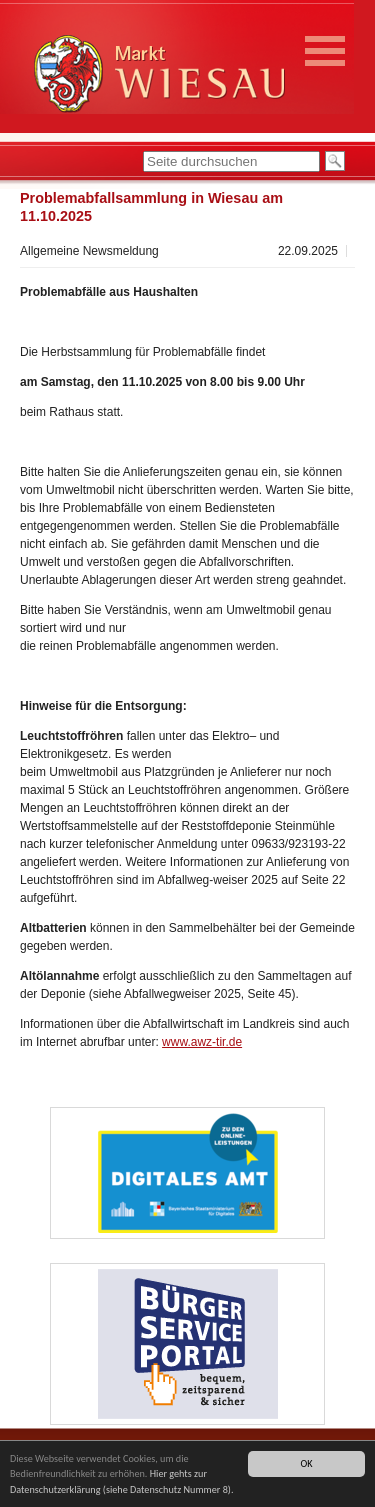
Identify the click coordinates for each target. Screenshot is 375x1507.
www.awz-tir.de (202, 1042)
